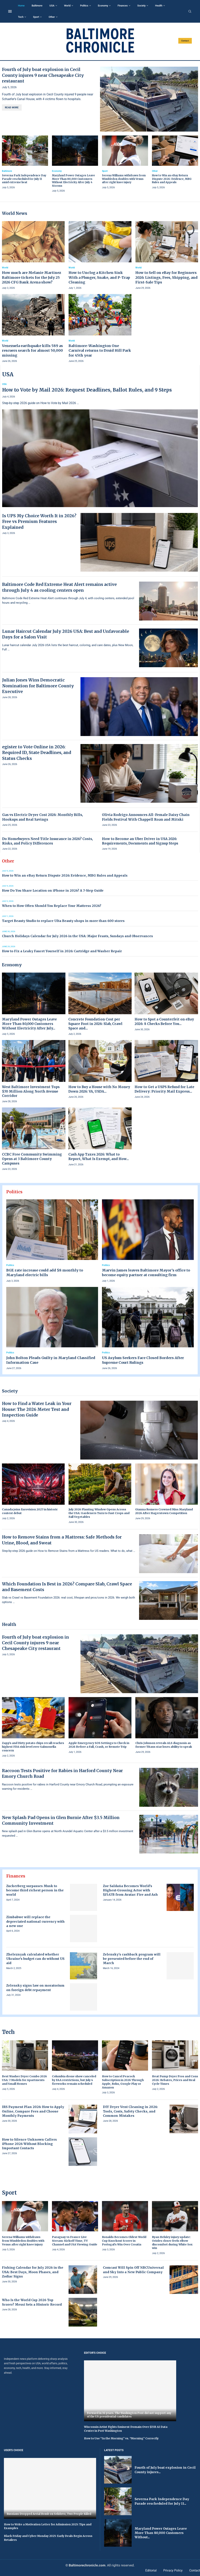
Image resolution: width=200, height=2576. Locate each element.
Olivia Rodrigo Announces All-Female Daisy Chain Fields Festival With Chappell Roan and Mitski (145, 817)
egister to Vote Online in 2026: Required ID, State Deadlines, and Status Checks (36, 752)
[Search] (190, 11)
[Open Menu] (10, 11)
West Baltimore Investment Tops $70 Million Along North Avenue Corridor (31, 1091)
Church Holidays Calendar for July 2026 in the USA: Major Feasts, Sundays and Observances (77, 936)
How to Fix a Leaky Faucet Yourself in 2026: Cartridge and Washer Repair (62, 951)
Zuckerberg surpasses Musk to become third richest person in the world (35, 1890)
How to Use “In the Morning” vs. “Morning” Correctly (121, 2438)
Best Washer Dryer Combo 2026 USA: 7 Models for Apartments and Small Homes (24, 2080)
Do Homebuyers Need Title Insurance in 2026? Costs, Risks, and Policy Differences (47, 841)
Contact (185, 40)
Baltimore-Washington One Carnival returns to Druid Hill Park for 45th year (100, 350)
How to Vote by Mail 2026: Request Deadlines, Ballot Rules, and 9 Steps (87, 390)
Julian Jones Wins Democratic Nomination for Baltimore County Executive (38, 685)
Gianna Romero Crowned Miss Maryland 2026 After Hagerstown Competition (164, 1511)
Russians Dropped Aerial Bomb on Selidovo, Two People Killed (49, 2514)
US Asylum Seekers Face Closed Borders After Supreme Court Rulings (143, 1360)
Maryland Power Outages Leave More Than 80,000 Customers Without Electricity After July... (29, 1023)
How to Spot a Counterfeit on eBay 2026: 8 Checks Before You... (164, 1021)
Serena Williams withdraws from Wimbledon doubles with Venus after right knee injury (124, 179)
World (67, 5)
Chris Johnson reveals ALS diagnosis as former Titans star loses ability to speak (163, 1744)
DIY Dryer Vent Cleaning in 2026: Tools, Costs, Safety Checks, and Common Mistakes (130, 2111)
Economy (103, 5)
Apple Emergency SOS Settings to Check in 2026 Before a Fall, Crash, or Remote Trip (99, 1744)
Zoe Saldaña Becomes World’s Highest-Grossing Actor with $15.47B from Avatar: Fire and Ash (130, 1890)
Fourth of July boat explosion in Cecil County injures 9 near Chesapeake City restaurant (43, 75)
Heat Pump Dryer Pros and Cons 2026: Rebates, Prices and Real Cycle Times (175, 2080)
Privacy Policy (173, 2570)
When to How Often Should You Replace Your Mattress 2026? (51, 906)
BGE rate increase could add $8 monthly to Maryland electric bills (44, 1272)
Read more (12, 107)
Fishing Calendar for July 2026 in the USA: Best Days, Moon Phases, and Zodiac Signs (32, 2272)
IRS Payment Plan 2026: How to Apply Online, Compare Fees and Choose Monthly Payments (33, 2111)
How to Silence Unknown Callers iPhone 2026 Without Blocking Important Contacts (29, 2144)
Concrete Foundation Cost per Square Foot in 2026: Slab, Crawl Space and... (95, 1023)
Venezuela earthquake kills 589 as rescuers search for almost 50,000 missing (32, 350)
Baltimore (37, 5)
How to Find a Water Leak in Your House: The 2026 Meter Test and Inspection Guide (36, 1409)
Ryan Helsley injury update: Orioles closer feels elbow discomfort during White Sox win (172, 2242)
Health (158, 5)
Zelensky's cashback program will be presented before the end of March (132, 1958)
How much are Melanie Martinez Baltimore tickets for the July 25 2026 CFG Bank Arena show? (31, 277)
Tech (20, 16)
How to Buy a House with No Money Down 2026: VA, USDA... (99, 1089)
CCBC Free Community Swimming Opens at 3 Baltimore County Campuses (32, 1159)
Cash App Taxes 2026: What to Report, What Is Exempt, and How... (98, 1156)
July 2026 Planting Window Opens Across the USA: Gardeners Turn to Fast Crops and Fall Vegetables (99, 1513)
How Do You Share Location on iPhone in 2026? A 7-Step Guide (53, 890)
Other (52, 16)
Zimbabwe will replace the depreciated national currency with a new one (35, 1921)
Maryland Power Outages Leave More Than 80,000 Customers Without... (161, 2533)
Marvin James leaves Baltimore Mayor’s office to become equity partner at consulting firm (146, 1272)
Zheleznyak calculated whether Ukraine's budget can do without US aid (35, 1958)
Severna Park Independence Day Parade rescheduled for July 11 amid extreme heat (24, 179)
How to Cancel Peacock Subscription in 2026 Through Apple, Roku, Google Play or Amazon (123, 2082)
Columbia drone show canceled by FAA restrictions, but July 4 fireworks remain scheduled (74, 2080)
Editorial (151, 2570)
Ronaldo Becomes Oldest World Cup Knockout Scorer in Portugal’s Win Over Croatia (124, 2240)
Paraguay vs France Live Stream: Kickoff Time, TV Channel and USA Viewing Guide (74, 2240)
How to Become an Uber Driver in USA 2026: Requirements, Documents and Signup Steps (140, 841)
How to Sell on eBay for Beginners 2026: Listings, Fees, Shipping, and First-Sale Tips (166, 277)
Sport (36, 16)
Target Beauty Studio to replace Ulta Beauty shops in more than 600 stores (63, 921)
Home (21, 5)
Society (141, 5)
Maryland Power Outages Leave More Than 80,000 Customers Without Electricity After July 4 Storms (73, 180)
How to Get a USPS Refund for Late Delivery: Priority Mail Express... (164, 1089)
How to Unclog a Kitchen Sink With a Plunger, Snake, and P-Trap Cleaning (99, 277)
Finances (123, 5)
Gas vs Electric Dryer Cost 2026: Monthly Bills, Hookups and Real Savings (42, 817)
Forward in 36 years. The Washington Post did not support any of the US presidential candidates (129, 2414)
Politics (84, 5)
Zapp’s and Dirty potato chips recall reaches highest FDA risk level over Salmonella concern (33, 1746)
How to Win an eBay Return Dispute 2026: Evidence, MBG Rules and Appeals (172, 179)
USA (51, 5)
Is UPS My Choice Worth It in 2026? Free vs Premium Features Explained (39, 521)
